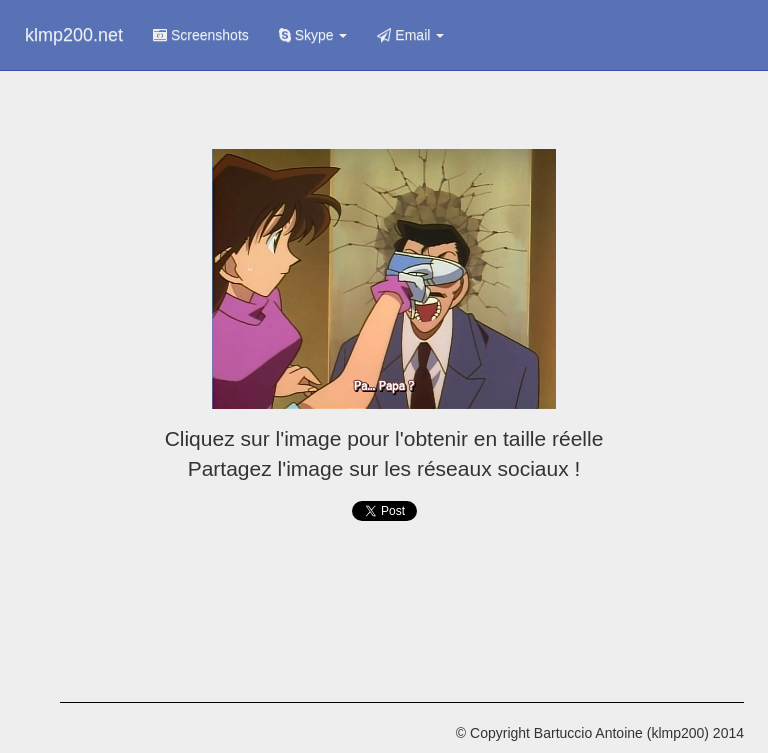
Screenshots (201, 35)
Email (410, 35)
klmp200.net (74, 35)
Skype (313, 35)
